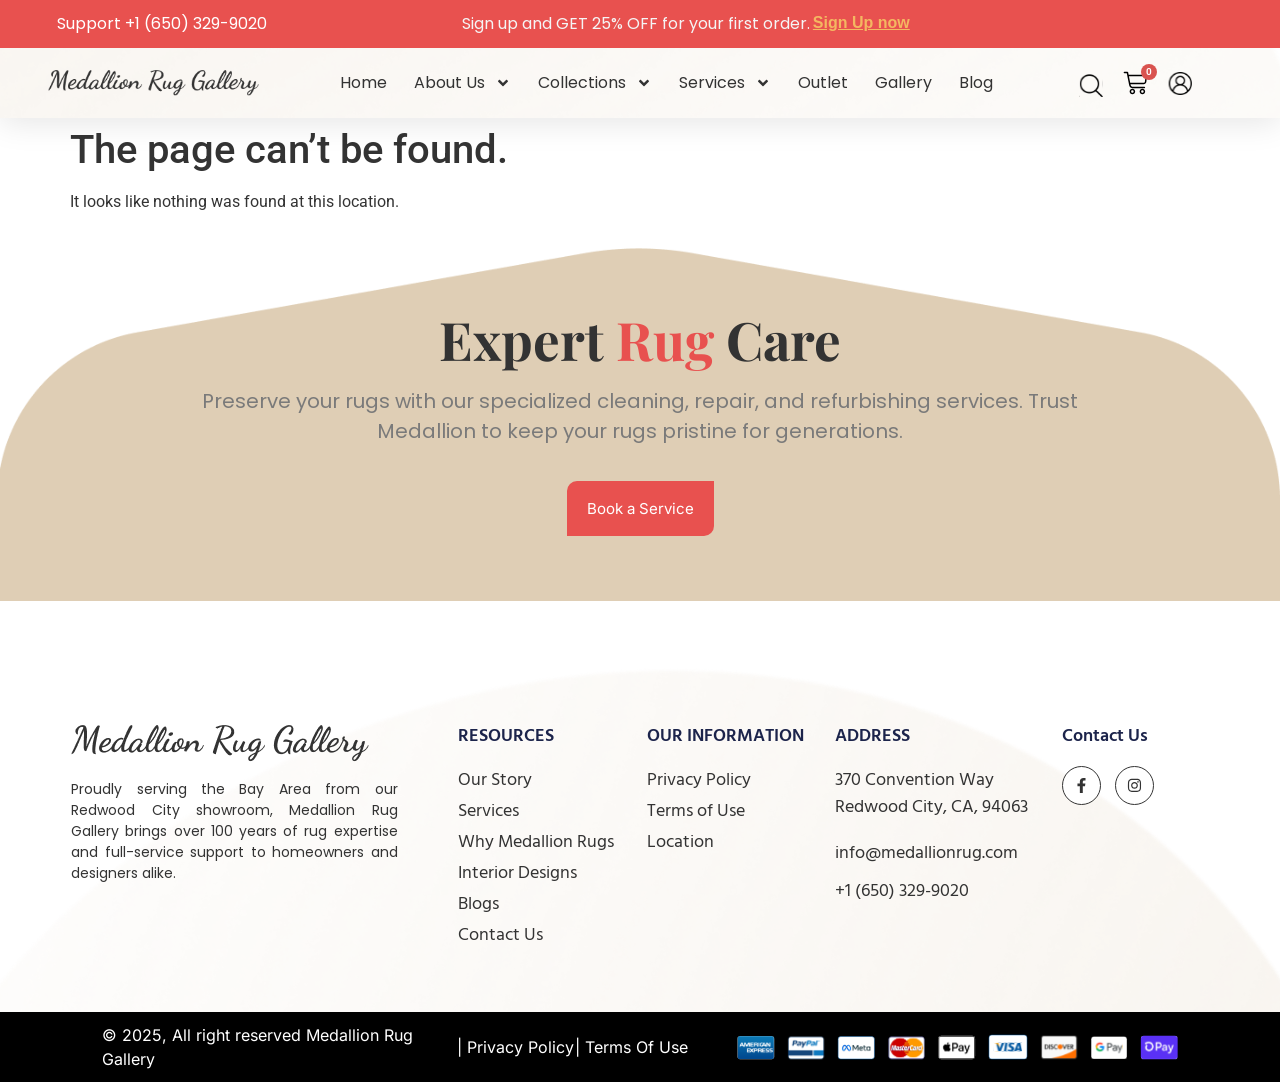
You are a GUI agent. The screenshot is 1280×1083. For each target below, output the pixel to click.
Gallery (903, 82)
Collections (595, 83)
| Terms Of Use (631, 1048)
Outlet (823, 82)
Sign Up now (861, 22)
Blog (976, 82)
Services (725, 83)
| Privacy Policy (515, 1048)
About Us (462, 83)
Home (363, 82)
